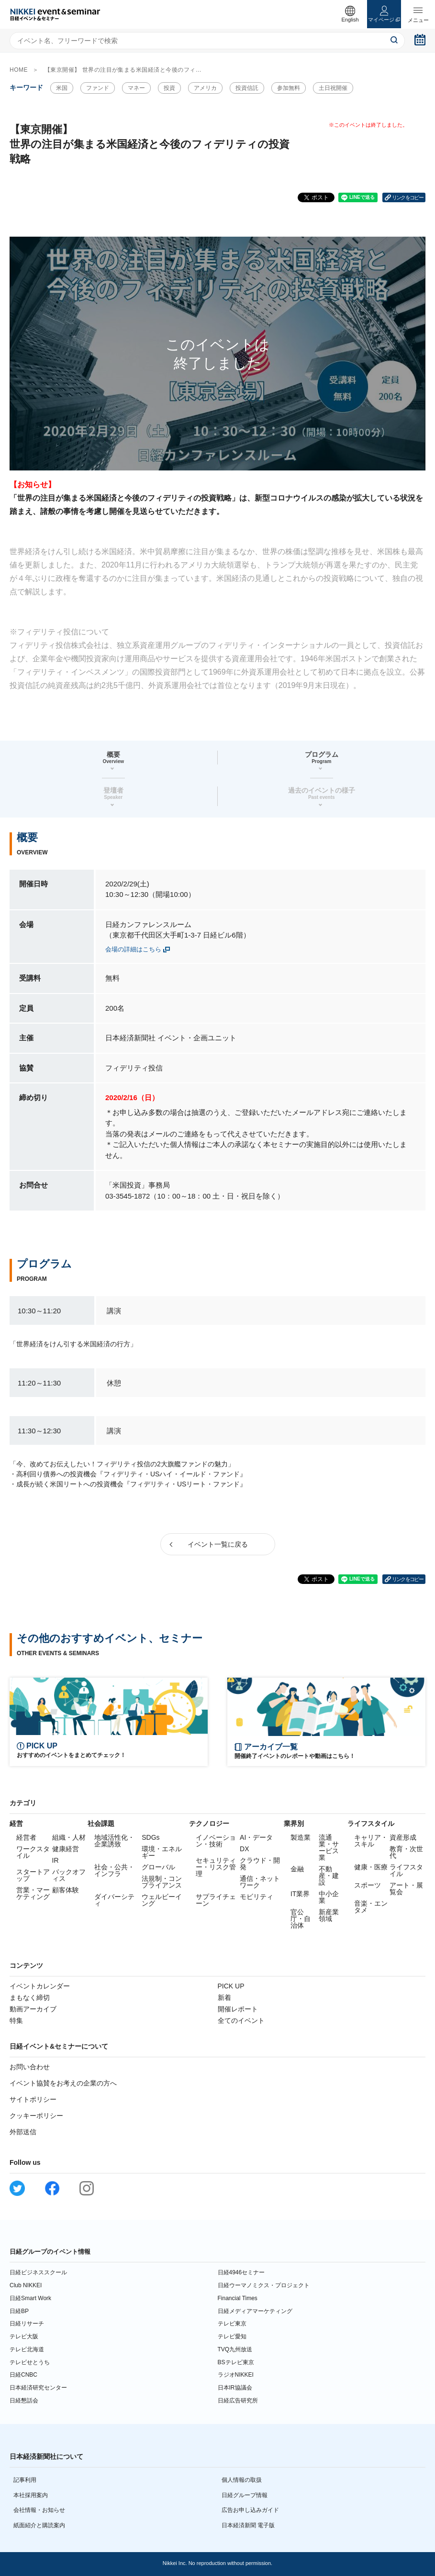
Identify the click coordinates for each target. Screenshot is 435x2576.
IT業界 (300, 1894)
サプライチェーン (216, 1900)
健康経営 (65, 1849)
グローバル (158, 1867)
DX (244, 1849)
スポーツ (367, 1885)
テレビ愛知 (232, 2336)
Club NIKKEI (26, 2285)
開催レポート (238, 2009)
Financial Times (237, 2298)
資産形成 (403, 1837)
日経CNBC (23, 2374)
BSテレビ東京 (236, 2362)
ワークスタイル (33, 1852)
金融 (297, 1869)
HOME (19, 69)
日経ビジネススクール (38, 2272)
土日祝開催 (333, 88)
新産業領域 (329, 1915)
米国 (61, 88)
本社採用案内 (30, 2495)
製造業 (300, 1837)
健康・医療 (371, 1867)
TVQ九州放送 (235, 2349)
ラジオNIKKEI (236, 2374)
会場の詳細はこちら (133, 949)
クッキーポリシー (36, 2115)
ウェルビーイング (162, 1900)
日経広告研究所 (238, 2400)
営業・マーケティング (33, 1893)
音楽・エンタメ (371, 1906)
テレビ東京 (232, 2323)
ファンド (97, 88)
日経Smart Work (30, 2298)
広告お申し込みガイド (250, 2510)
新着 (224, 1997)
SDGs (150, 1837)
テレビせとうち (30, 2362)
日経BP (19, 2311)
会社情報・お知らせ (39, 2510)
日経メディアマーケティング (255, 2311)
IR (55, 1860)
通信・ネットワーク (260, 1882)
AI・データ (256, 1837)
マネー (136, 88)
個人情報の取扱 (242, 2480)
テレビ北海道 (27, 2349)
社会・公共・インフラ (114, 1870)
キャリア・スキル (371, 1841)
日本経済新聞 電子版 (248, 2525)
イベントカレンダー (40, 1986)
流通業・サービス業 (329, 1847)
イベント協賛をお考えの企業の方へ (63, 2083)
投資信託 (246, 88)
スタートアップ (33, 1875)
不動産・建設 (329, 1875)
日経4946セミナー (241, 2272)
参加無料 (288, 88)
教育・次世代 (406, 1852)
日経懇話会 (24, 2400)
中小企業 (329, 1897)
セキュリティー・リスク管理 (216, 1866)
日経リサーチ (27, 2323)
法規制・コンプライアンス (162, 1882)
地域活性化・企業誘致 (114, 1841)
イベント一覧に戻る (218, 1544)
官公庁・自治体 (300, 1918)
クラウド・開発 (260, 1863)
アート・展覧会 (406, 1888)
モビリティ (256, 1896)
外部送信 (23, 2132)
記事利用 (24, 2480)
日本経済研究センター (38, 2387)
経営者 (26, 1837)
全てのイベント (241, 2020)
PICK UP (231, 1986)
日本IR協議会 (235, 2387)
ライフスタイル (406, 1870)
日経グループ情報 (245, 2495)
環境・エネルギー (162, 1852)
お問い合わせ (30, 2067)
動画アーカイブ (33, 2009)
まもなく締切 (30, 1997)
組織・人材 (69, 1837)
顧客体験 (65, 1890)
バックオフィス (69, 1875)
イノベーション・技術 (216, 1841)
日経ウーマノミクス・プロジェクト (264, 2285)
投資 (169, 88)
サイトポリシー (33, 2099)
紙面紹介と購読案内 (39, 2525)
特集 (16, 2020)
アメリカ (205, 88)
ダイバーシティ (114, 1900)
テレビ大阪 (24, 2336)
